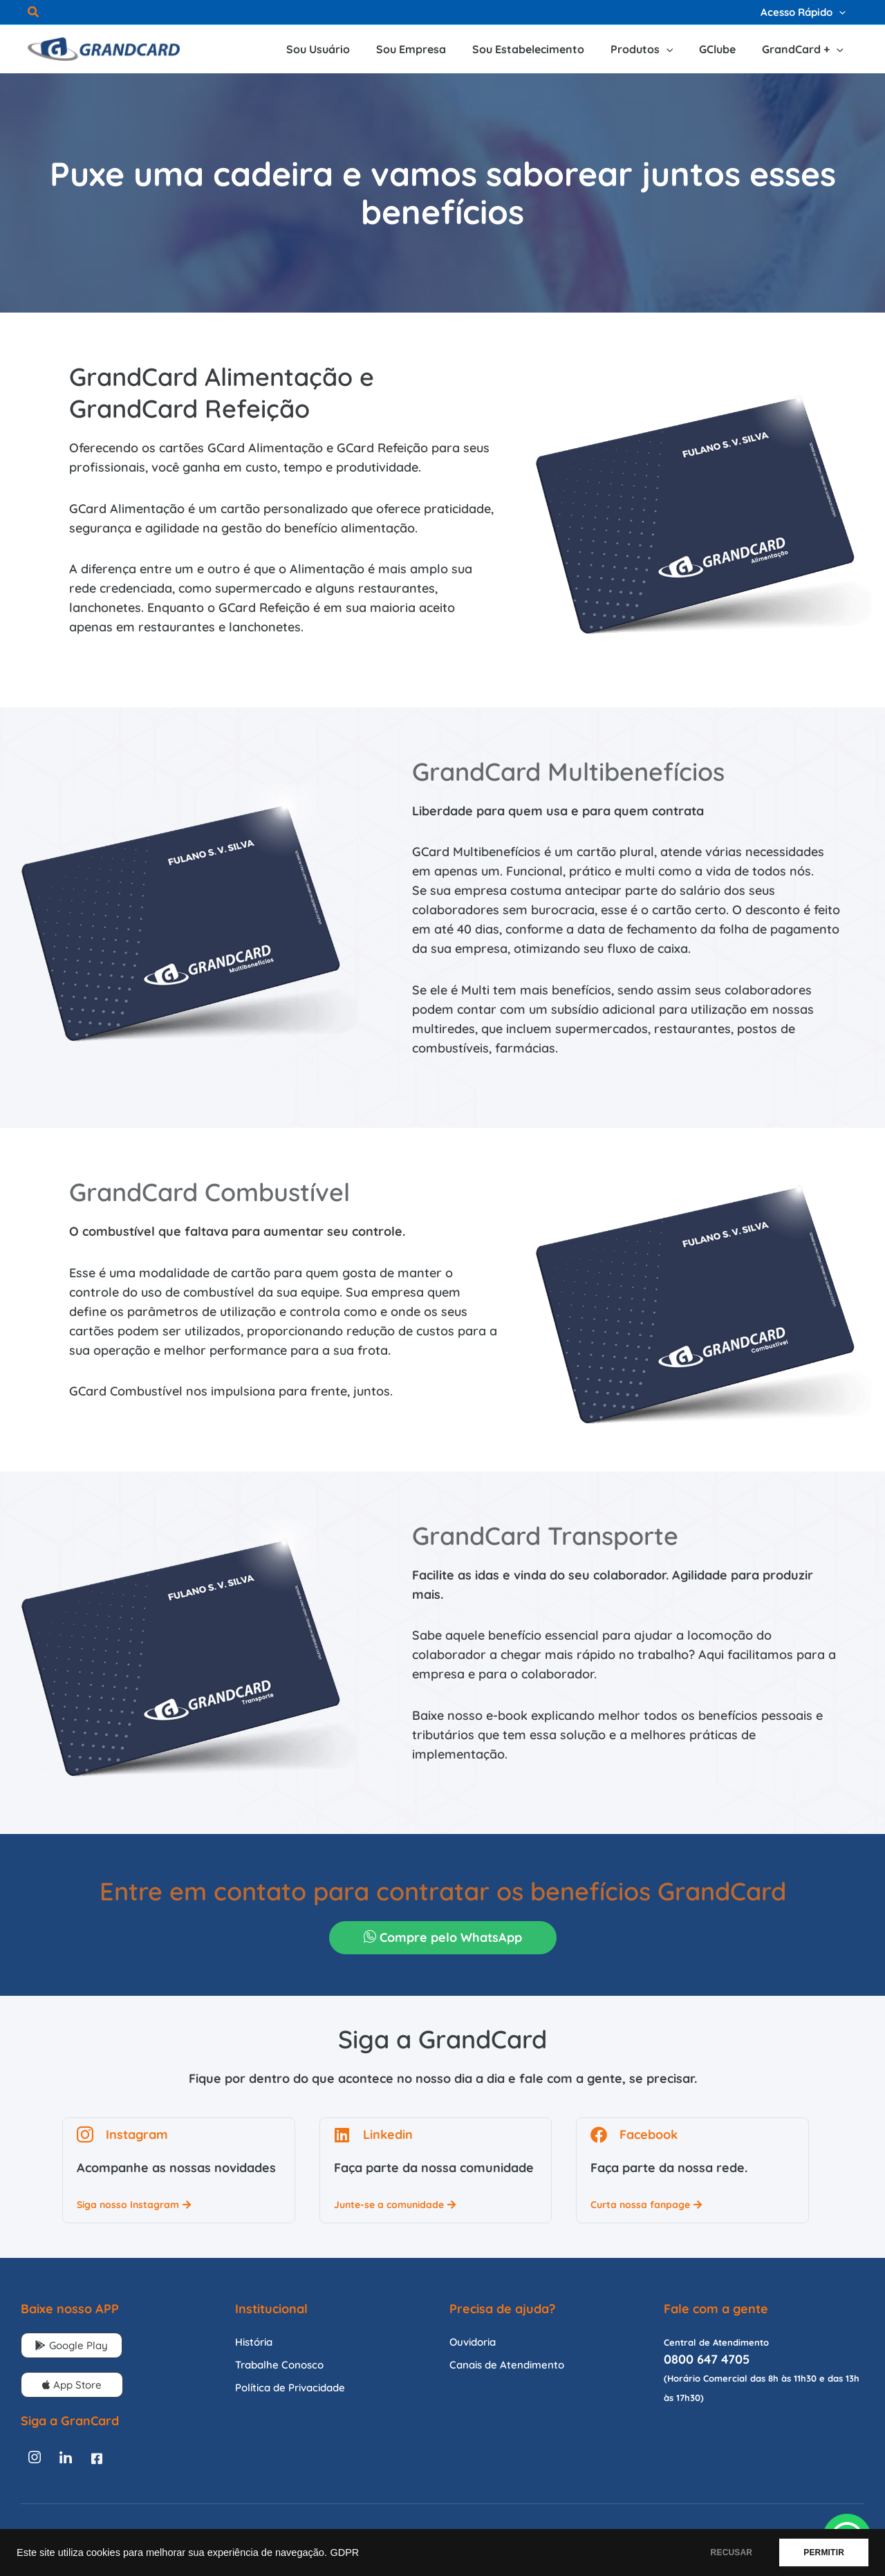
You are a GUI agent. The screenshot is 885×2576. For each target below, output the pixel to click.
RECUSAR (732, 2552)
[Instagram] (34, 2458)
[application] (840, 12)
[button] (34, 13)
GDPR (344, 2552)
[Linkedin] (65, 2458)
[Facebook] (96, 2458)
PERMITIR (823, 2552)
